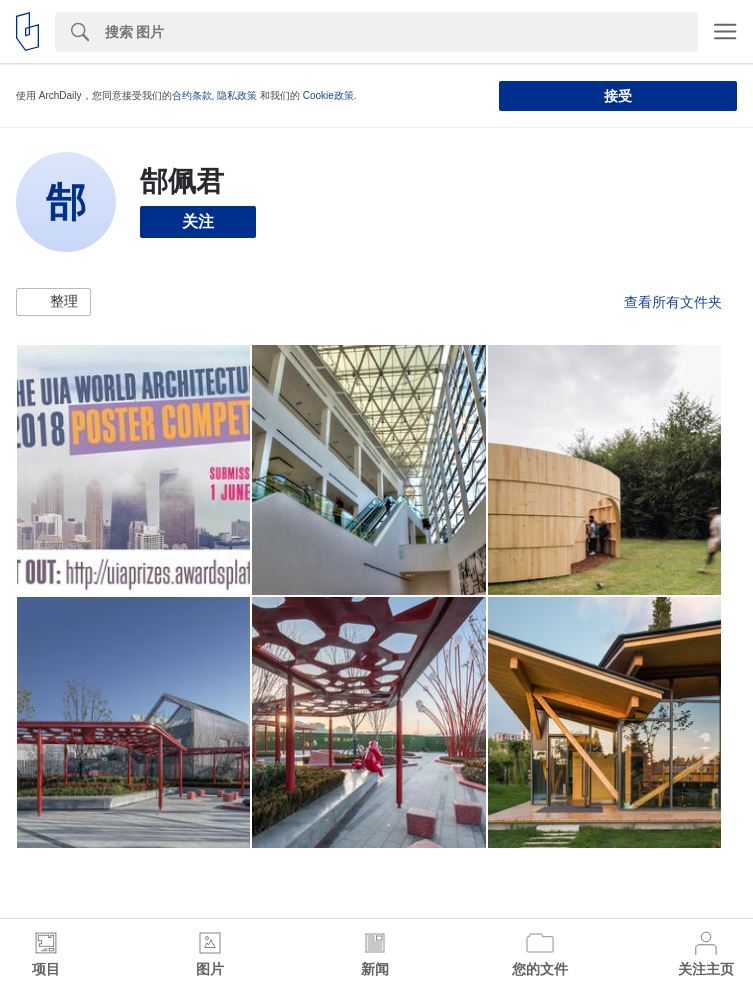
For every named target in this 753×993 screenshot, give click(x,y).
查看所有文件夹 (673, 302)
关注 (198, 221)
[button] (53, 302)
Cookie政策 (328, 95)
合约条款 (192, 95)
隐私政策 (237, 95)
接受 (618, 96)
